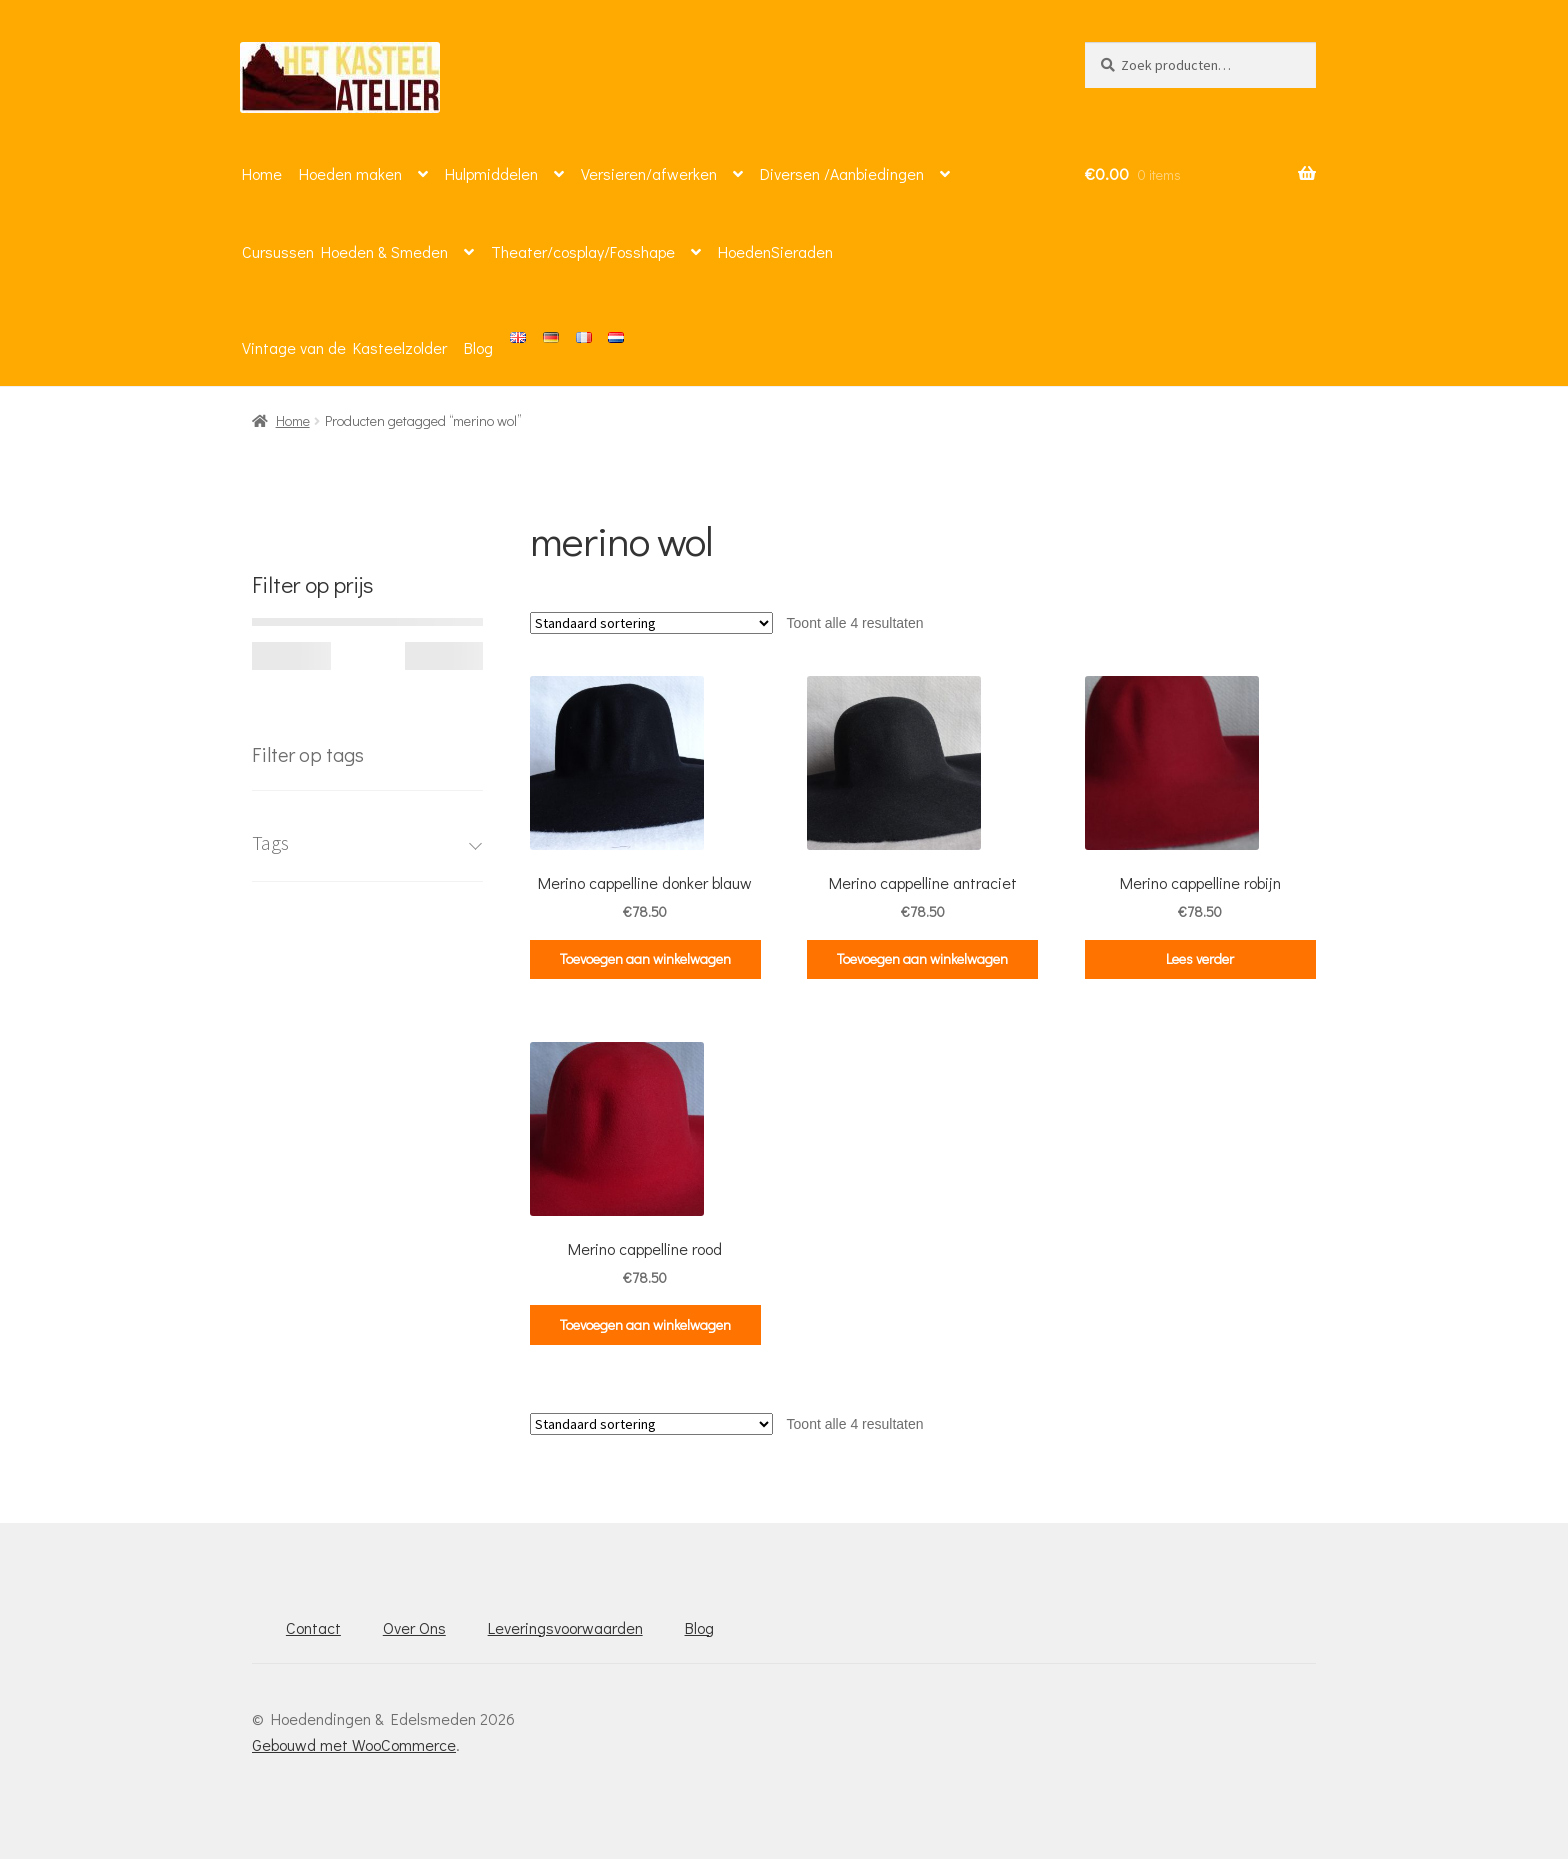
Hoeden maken (350, 173)
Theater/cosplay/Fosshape (583, 251)
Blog (478, 347)
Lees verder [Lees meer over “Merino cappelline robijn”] (1200, 958)
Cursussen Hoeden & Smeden (345, 251)
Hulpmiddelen (491, 173)
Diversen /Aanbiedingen (842, 173)
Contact (313, 1627)
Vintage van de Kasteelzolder (344, 347)
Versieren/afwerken (649, 173)
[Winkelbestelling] (651, 623)
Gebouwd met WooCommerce (354, 1744)
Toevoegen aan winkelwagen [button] (645, 958)
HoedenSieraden (775, 251)
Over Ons (414, 1627)
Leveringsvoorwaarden (565, 1627)
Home (262, 173)
